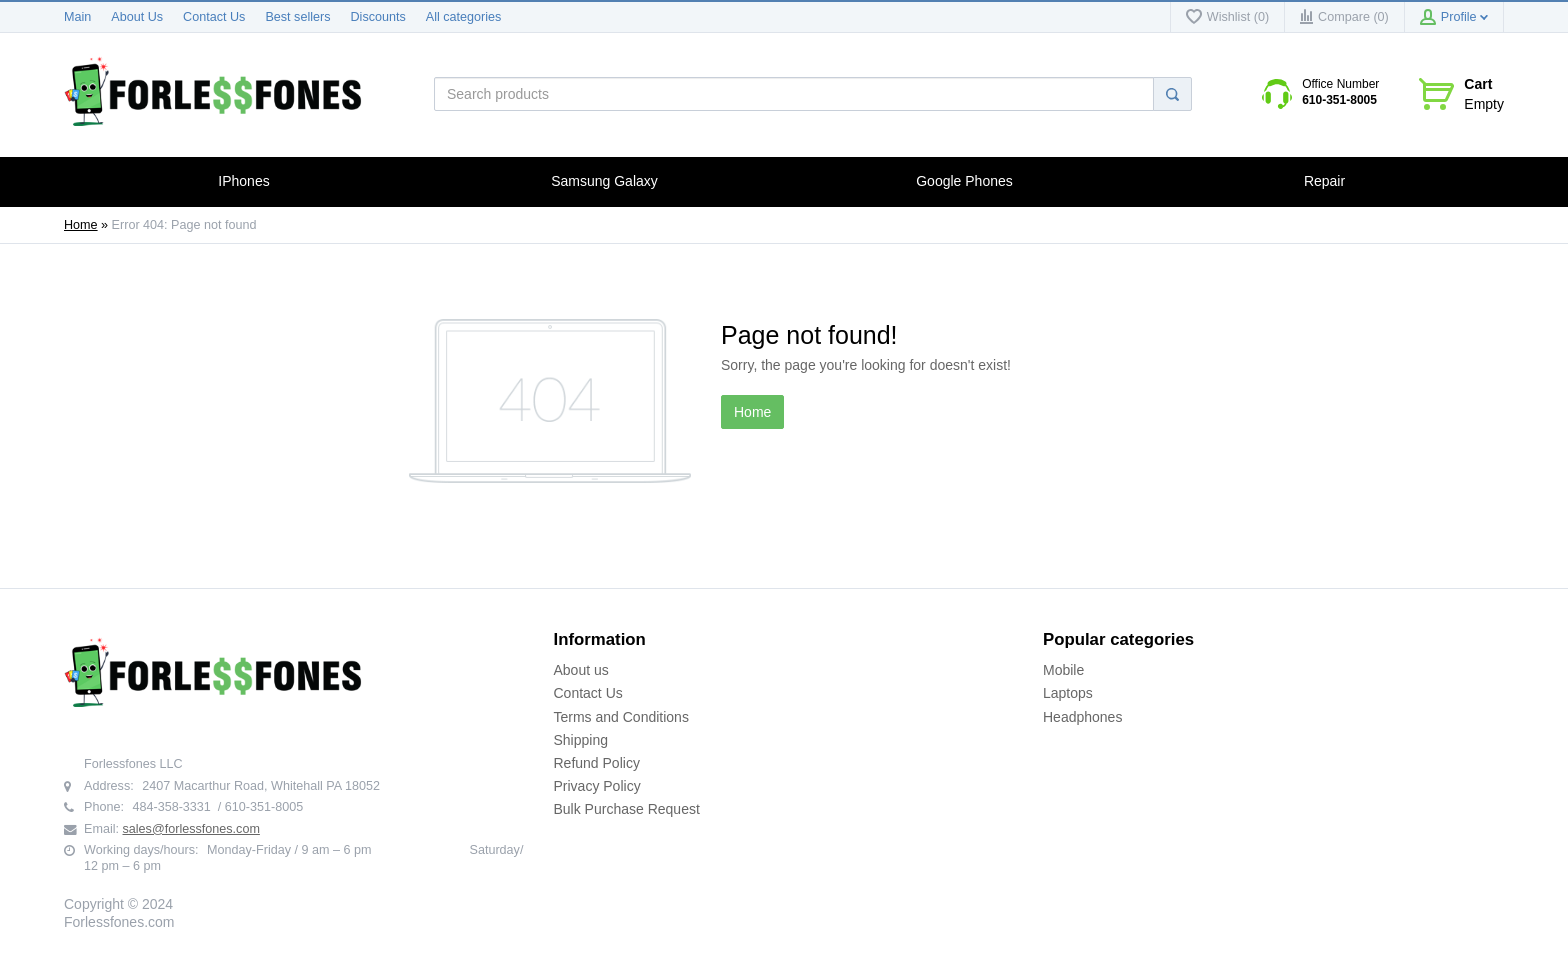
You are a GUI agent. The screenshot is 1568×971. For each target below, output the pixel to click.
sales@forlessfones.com (191, 829)
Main (77, 17)
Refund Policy (597, 763)
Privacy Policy (597, 786)
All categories (464, 17)
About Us (137, 17)
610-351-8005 (1339, 100)
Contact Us (214, 17)
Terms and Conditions (621, 717)
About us (581, 670)
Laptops (1068, 693)
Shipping (581, 740)
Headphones (1082, 717)
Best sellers (297, 17)
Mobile (1063, 670)
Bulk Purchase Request (627, 809)
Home (81, 225)
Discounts (378, 17)
